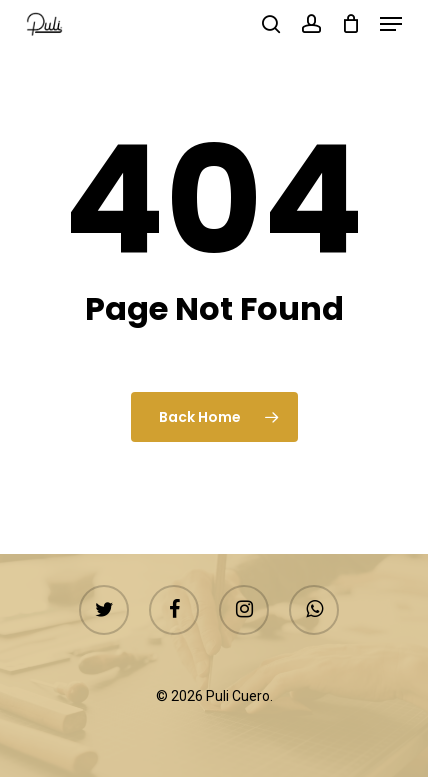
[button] (391, 24)
